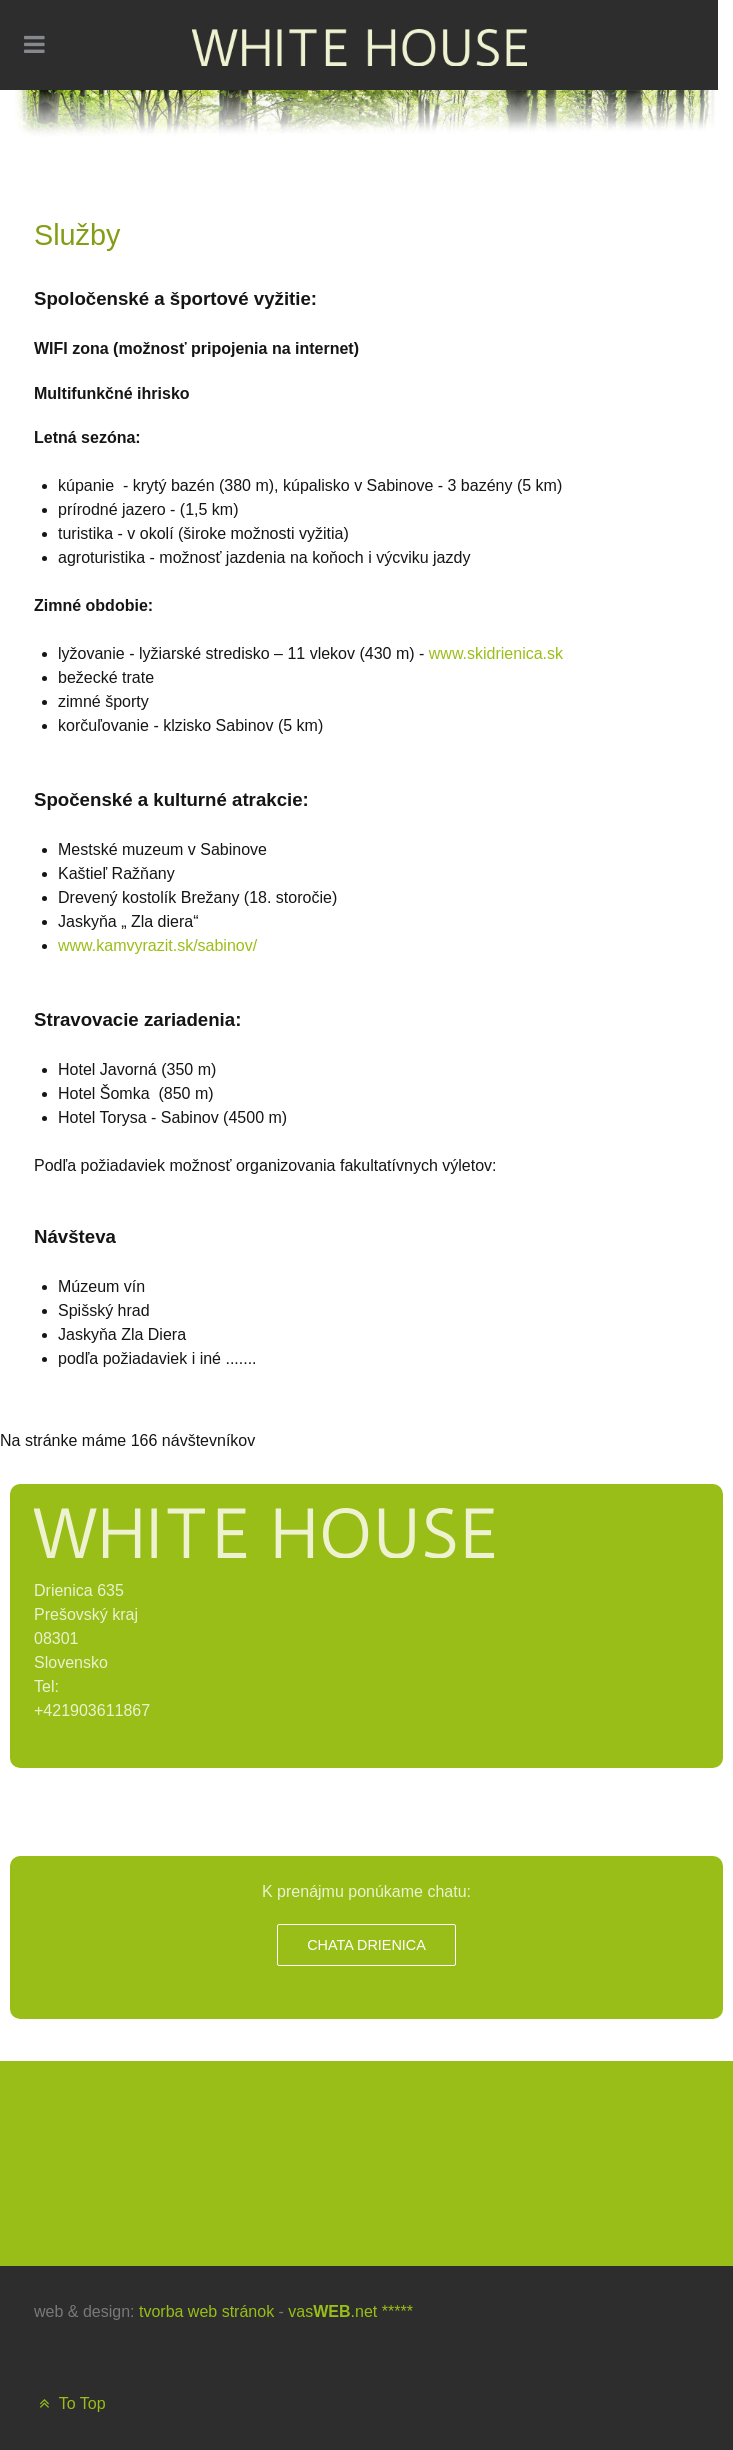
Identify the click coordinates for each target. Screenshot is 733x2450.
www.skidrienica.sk (496, 653)
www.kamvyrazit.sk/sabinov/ (157, 945)
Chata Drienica (366, 1945)
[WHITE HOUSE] (359, 45)
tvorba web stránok (206, 2311)
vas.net (332, 2311)
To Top (70, 2403)
